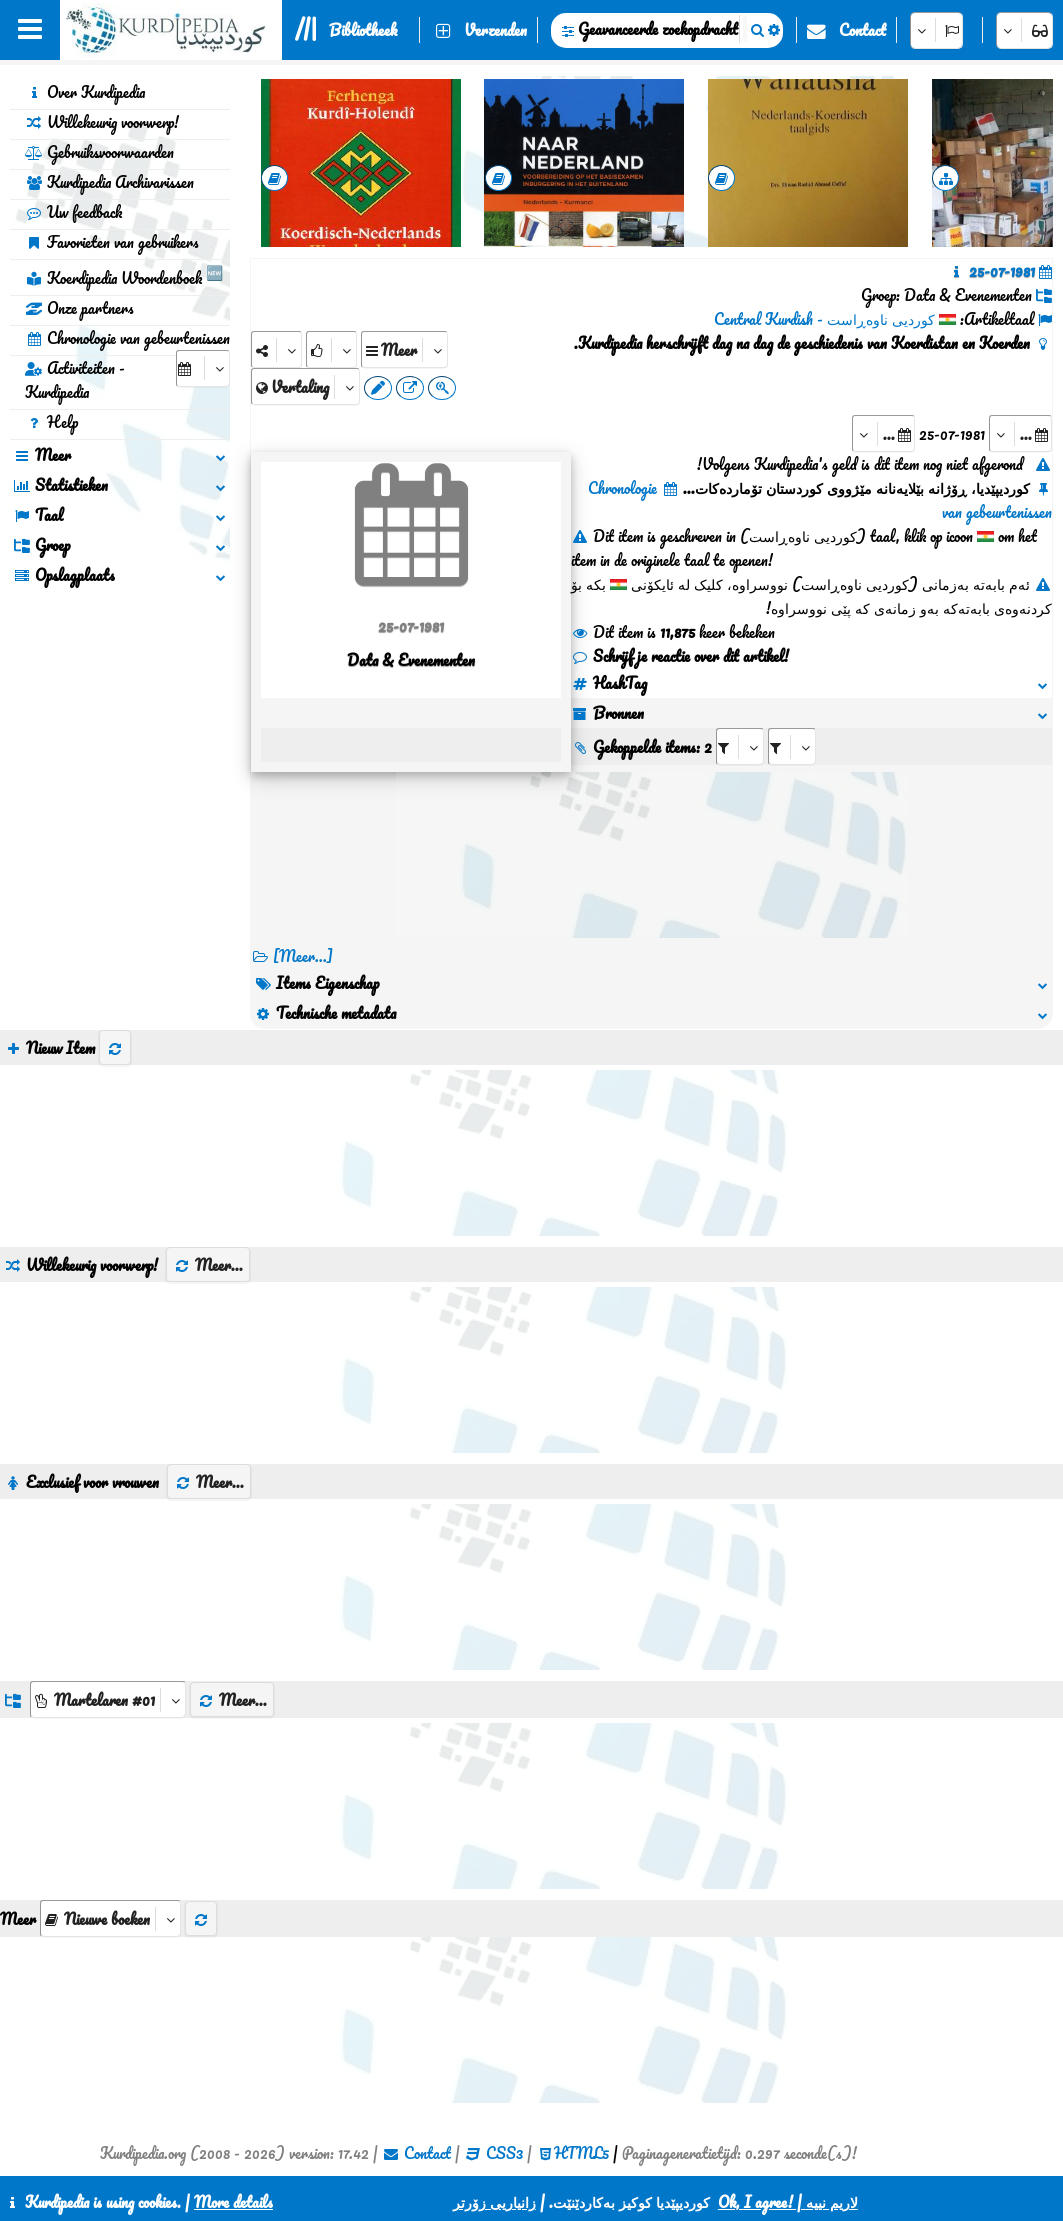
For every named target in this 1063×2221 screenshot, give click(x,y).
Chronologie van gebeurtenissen (127, 338)
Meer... (208, 1265)
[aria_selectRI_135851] (740, 746)
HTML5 (581, 2153)
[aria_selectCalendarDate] (203, 368)
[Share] (276, 349)
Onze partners (79, 308)
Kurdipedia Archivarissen (109, 182)
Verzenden (495, 30)
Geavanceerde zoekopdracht (658, 29)
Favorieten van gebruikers (112, 242)
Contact (862, 30)
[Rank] (331, 349)
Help (51, 422)
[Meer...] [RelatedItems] (303, 956)
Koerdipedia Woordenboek (124, 275)
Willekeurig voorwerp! (102, 122)
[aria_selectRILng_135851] (792, 746)
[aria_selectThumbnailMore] (110, 1918)
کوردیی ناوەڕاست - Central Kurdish (824, 319)
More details (233, 2202)
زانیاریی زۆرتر (494, 2202)
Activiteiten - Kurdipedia (75, 380)
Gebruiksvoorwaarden (99, 152)
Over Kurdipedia (85, 92)
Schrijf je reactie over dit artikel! (680, 656)
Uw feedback (73, 212)
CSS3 (504, 2153)
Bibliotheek (363, 30)
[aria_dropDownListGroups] (108, 1699)
